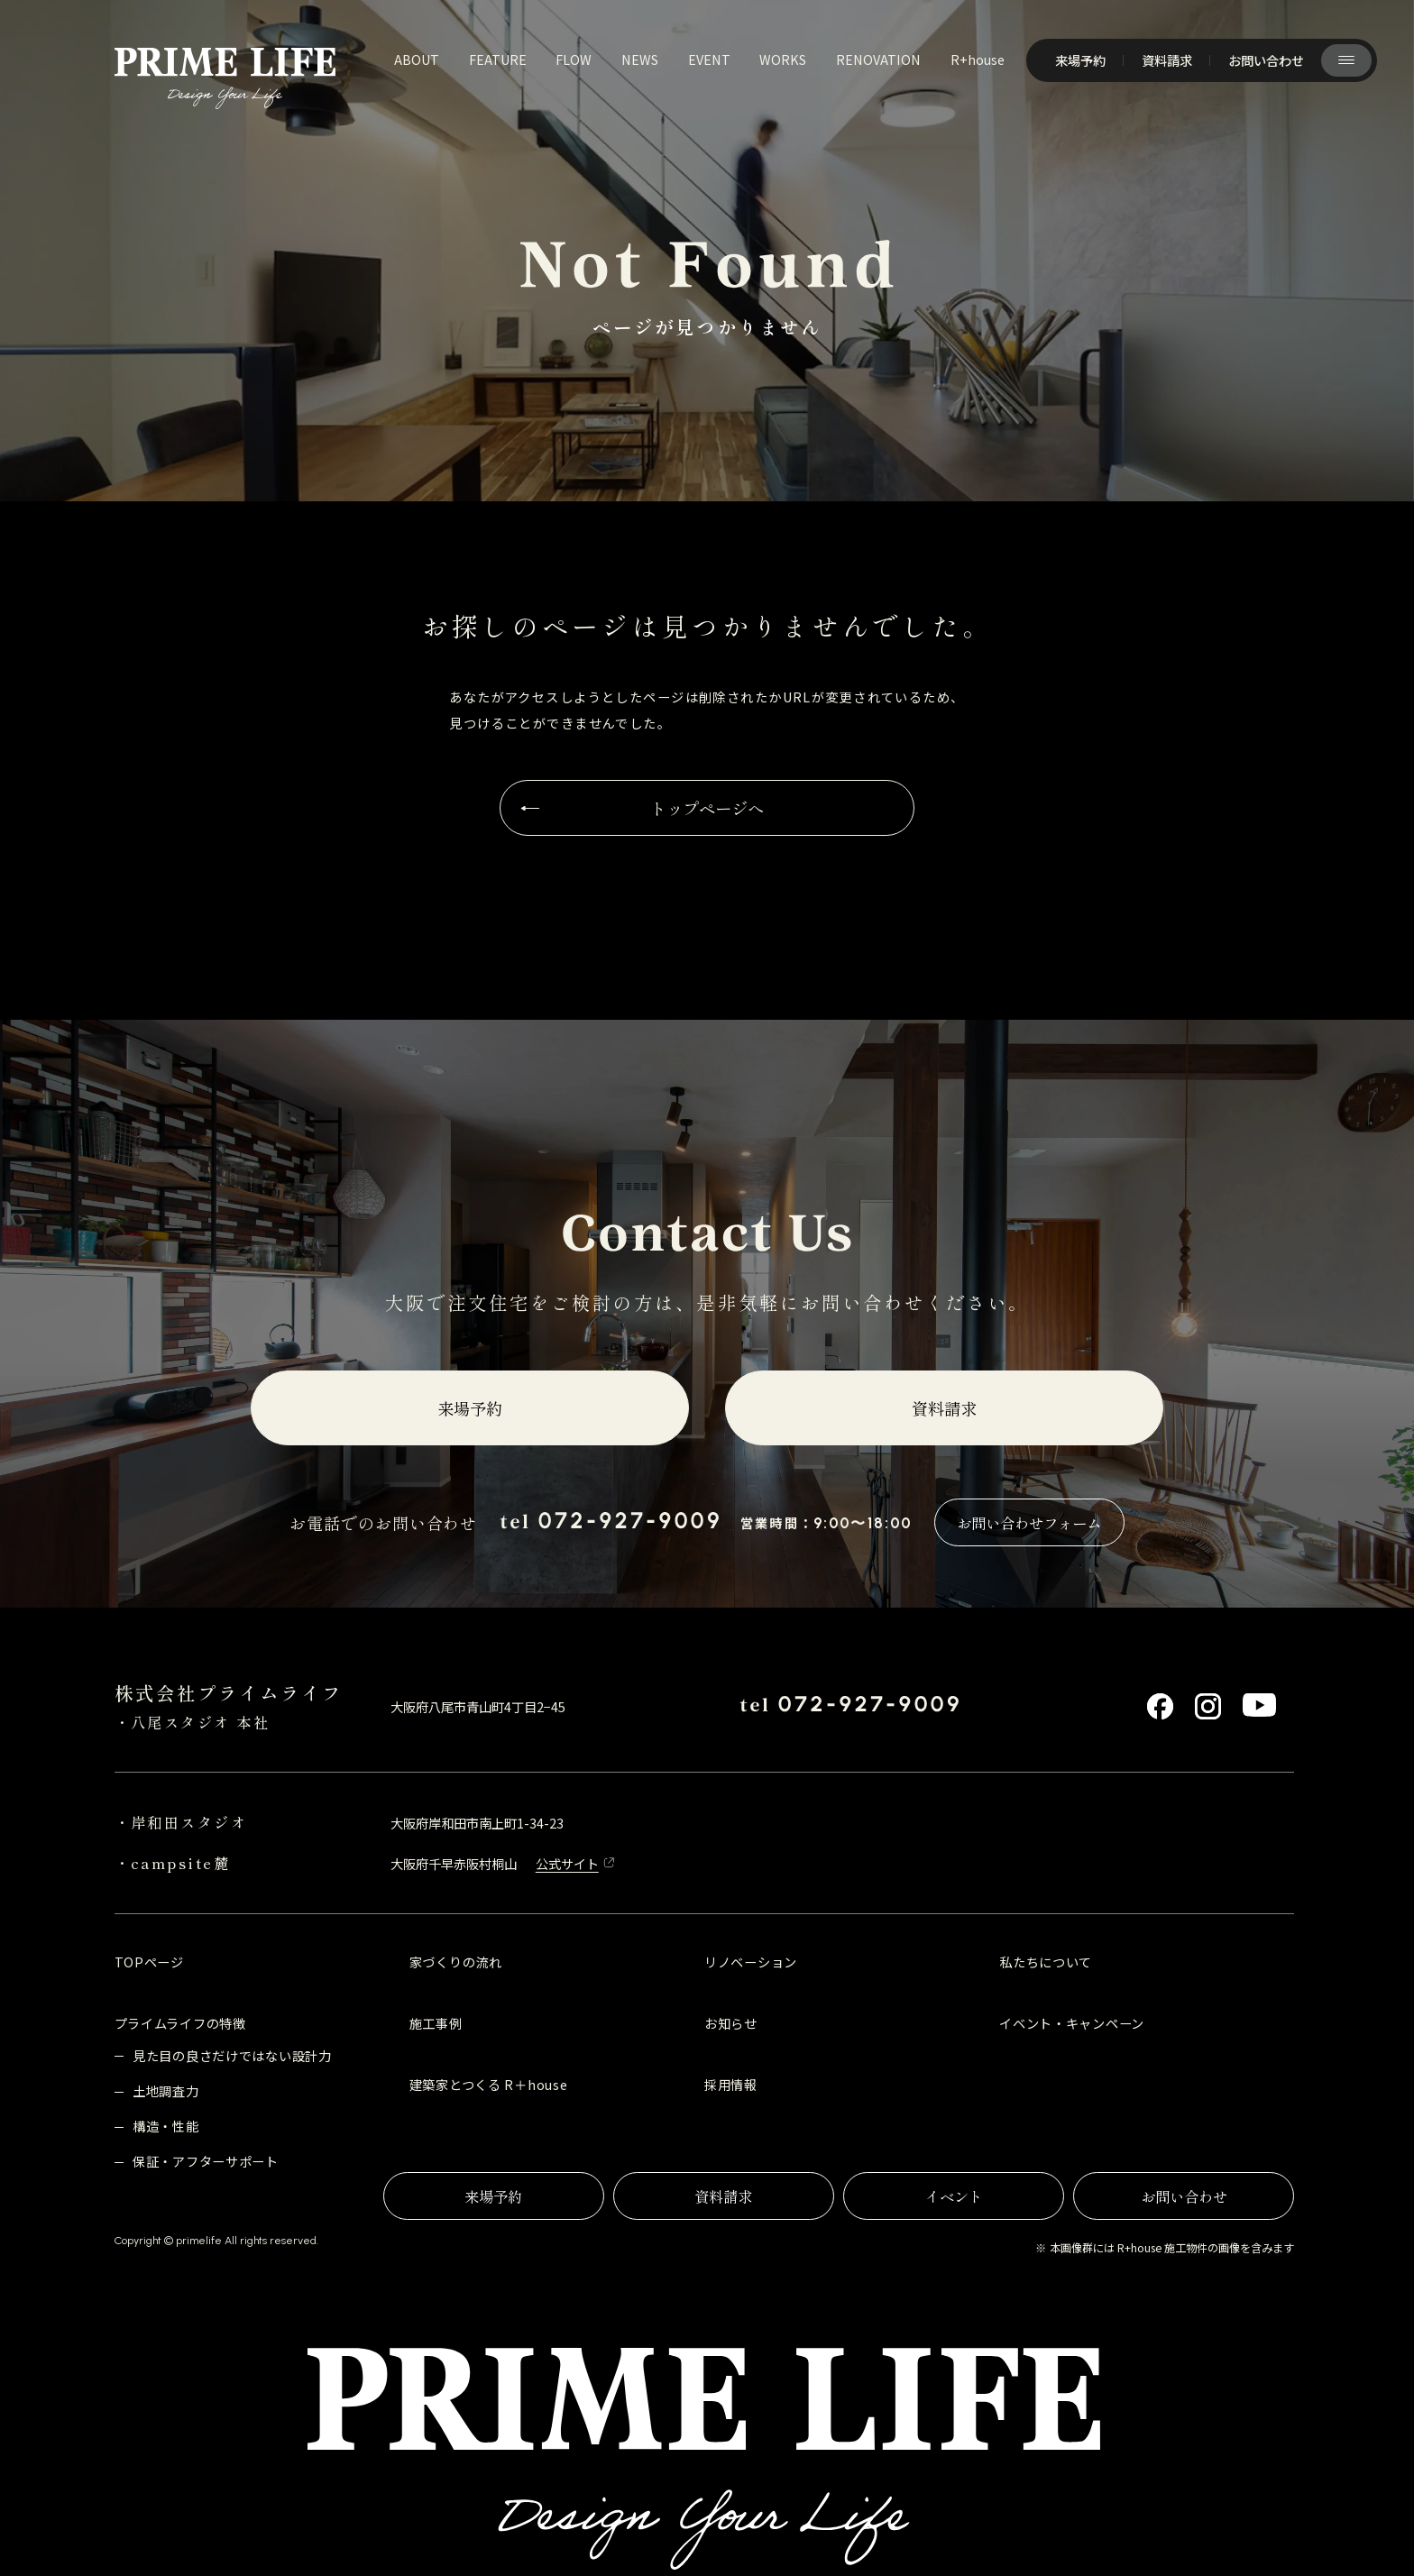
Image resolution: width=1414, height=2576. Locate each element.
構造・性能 (166, 2125)
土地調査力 (166, 2090)
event (709, 59)
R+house (977, 59)
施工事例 (436, 2022)
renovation (878, 59)
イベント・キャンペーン (1071, 2022)
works (782, 59)
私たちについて (1045, 1961)
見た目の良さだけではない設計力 (232, 2055)
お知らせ (731, 2022)
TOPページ (149, 1961)
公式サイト (567, 1863)
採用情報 (731, 2084)
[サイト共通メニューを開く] (1346, 60)
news (639, 59)
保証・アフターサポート (206, 2160)
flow (574, 59)
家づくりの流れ (455, 1961)
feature (498, 59)
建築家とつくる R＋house (488, 2084)
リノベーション (750, 1961)
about (416, 59)
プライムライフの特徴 (180, 2022)
